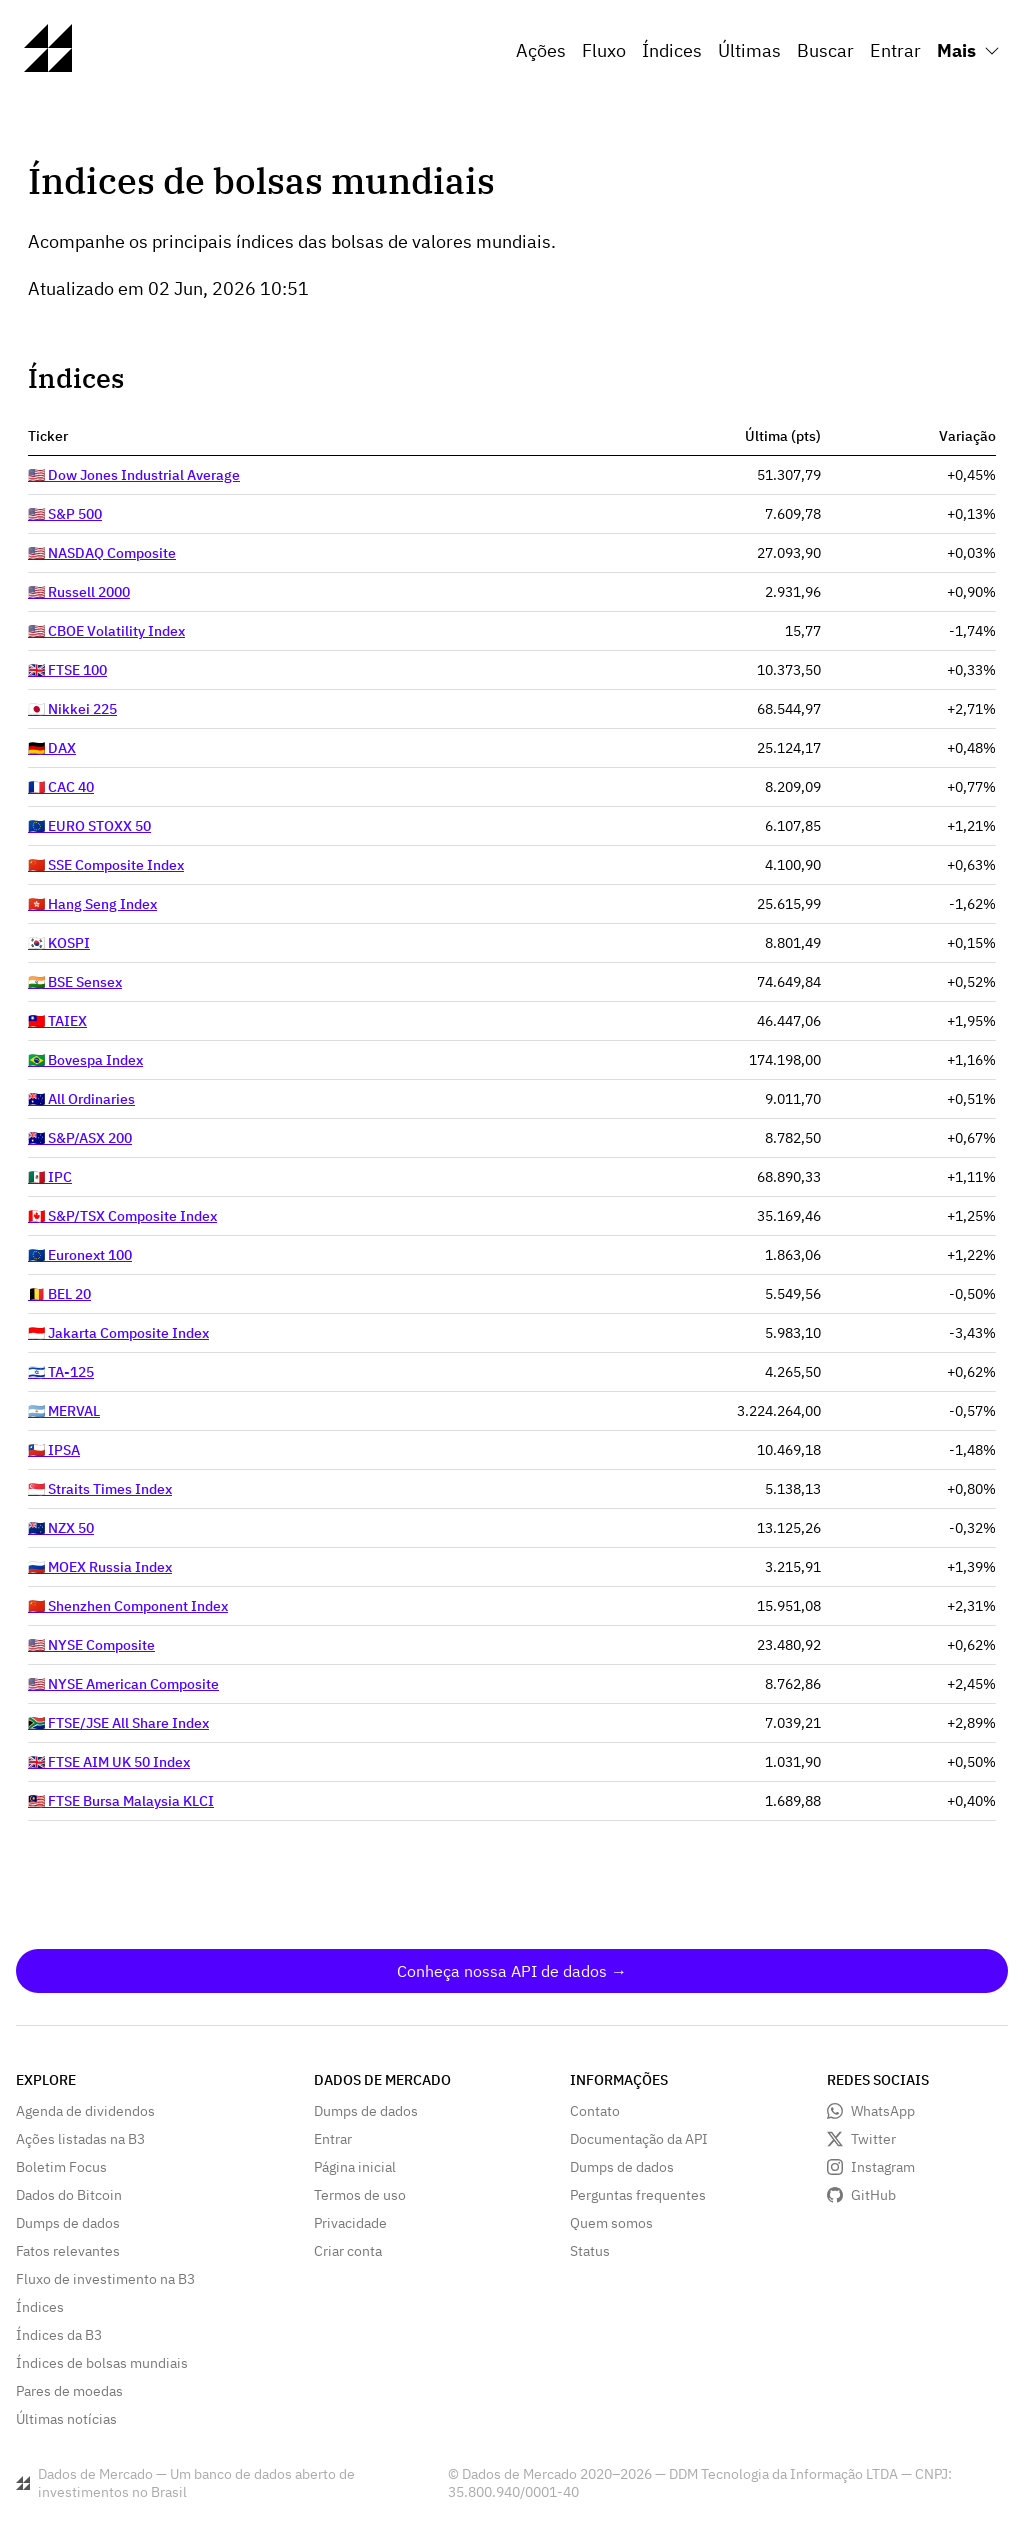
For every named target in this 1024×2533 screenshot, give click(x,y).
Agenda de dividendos (85, 2111)
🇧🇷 (85, 1060)
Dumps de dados (68, 2223)
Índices (672, 50)
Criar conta (348, 2251)
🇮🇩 (118, 1333)
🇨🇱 (54, 1450)
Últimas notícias (66, 2419)
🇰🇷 (59, 943)
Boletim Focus (61, 2167)
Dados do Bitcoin (69, 2195)
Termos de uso (360, 2195)
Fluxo (604, 50)
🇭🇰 (92, 904)
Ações (541, 50)
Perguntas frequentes (638, 2195)
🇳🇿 (61, 1528)
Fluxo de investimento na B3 (105, 2279)
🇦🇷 (64, 1411)
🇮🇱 (61, 1372)
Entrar (895, 50)
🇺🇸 (134, 475)
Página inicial (355, 2167)
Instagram (883, 2167)
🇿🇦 (118, 1723)
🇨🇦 (122, 1216)
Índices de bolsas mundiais (102, 2363)
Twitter (873, 2139)
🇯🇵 (72, 709)
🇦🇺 (81, 1099)
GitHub (873, 2195)
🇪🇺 (89, 826)
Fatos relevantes (68, 2251)
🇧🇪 (59, 1294)
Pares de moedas (69, 2391)
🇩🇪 (52, 748)
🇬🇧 (67, 670)
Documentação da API (639, 2139)
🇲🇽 (50, 1177)
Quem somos (611, 2223)
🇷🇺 (100, 1567)
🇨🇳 (106, 865)
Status (590, 2251)
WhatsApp (883, 2111)
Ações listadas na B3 (80, 2139)
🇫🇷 (61, 787)
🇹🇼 (57, 1021)
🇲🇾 (121, 1801)
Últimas (749, 50)
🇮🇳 (75, 982)
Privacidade (350, 2223)
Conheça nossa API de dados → (512, 1971)
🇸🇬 (100, 1489)
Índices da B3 (59, 2335)
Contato (595, 2111)
